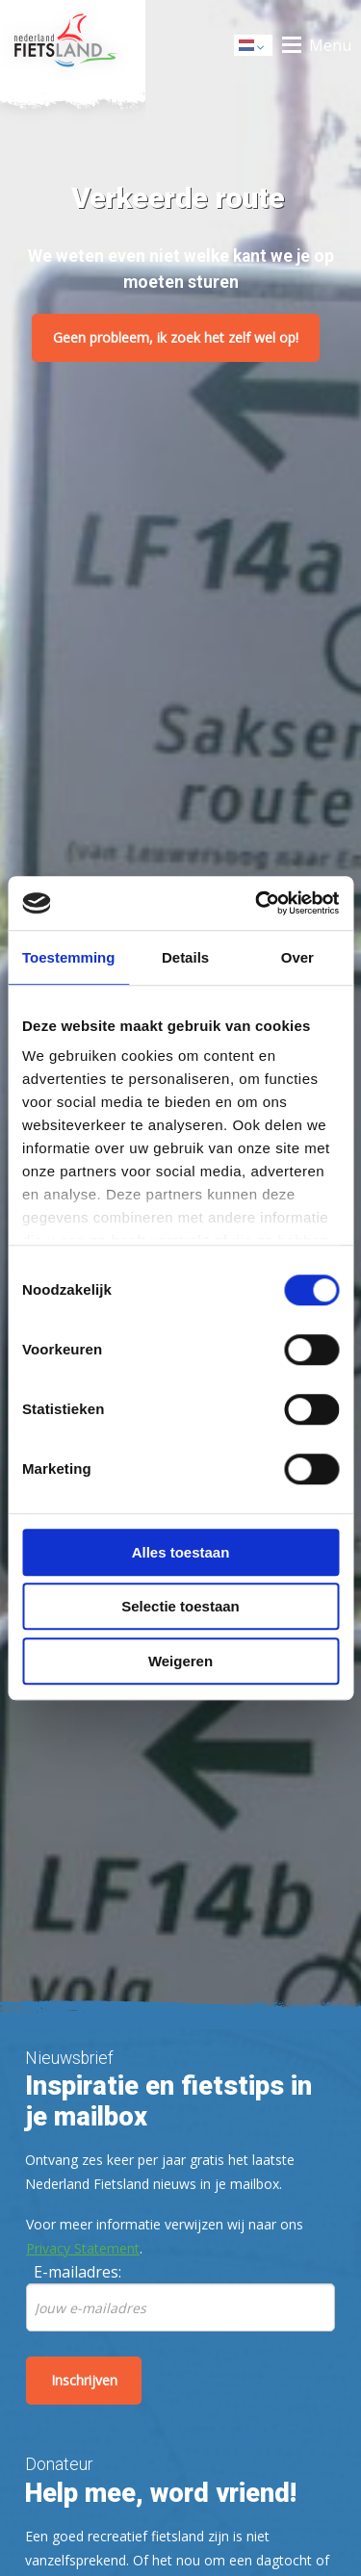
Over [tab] (297, 957)
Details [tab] (185, 957)
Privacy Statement (83, 2248)
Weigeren (180, 1661)
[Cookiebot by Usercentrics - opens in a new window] (257, 902)
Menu (330, 45)
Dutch (254, 47)
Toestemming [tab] (68, 957)
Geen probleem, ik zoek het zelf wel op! (175, 337)
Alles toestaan (181, 1552)
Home (72, 45)
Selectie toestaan (180, 1606)
